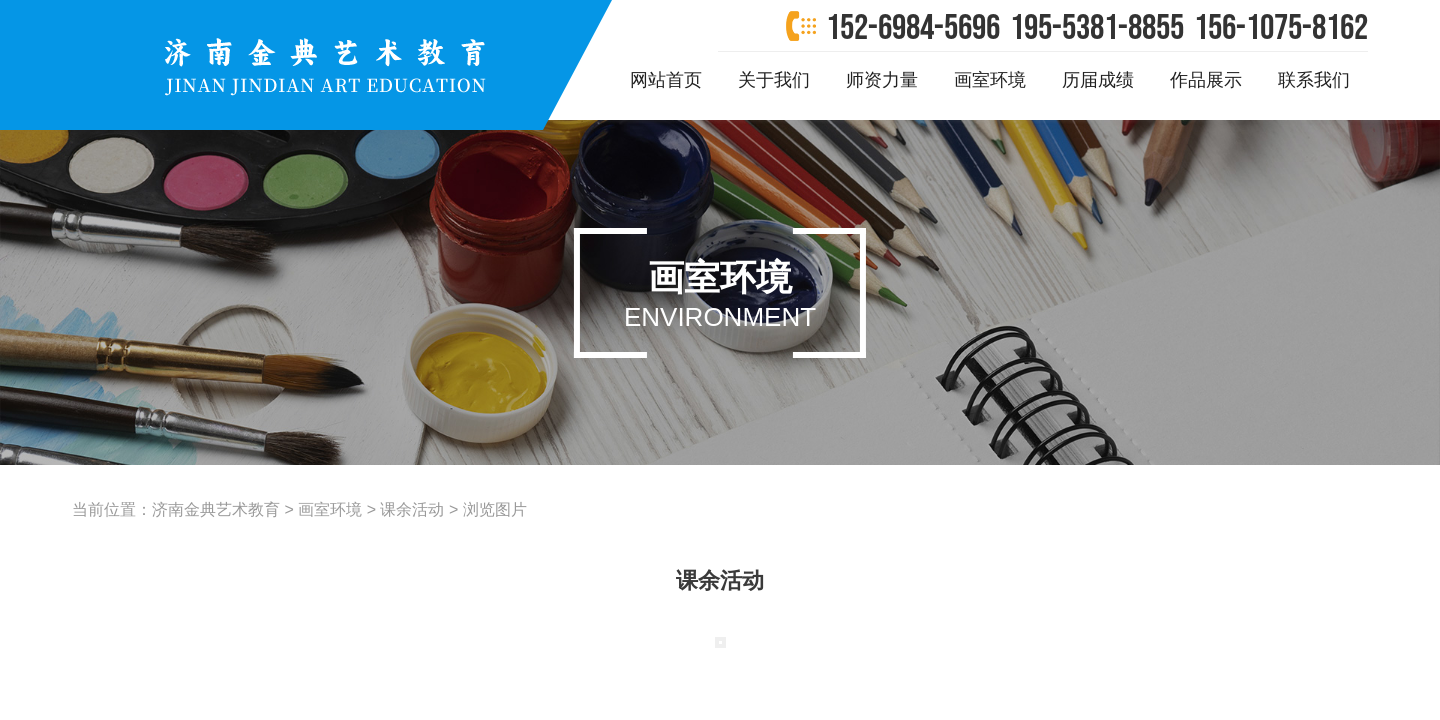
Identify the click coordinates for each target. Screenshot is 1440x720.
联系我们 (1314, 80)
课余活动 (412, 509)
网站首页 (666, 80)
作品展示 (1206, 80)
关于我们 (774, 80)
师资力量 (882, 80)
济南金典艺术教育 (216, 509)
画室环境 (990, 80)
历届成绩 (1098, 80)
